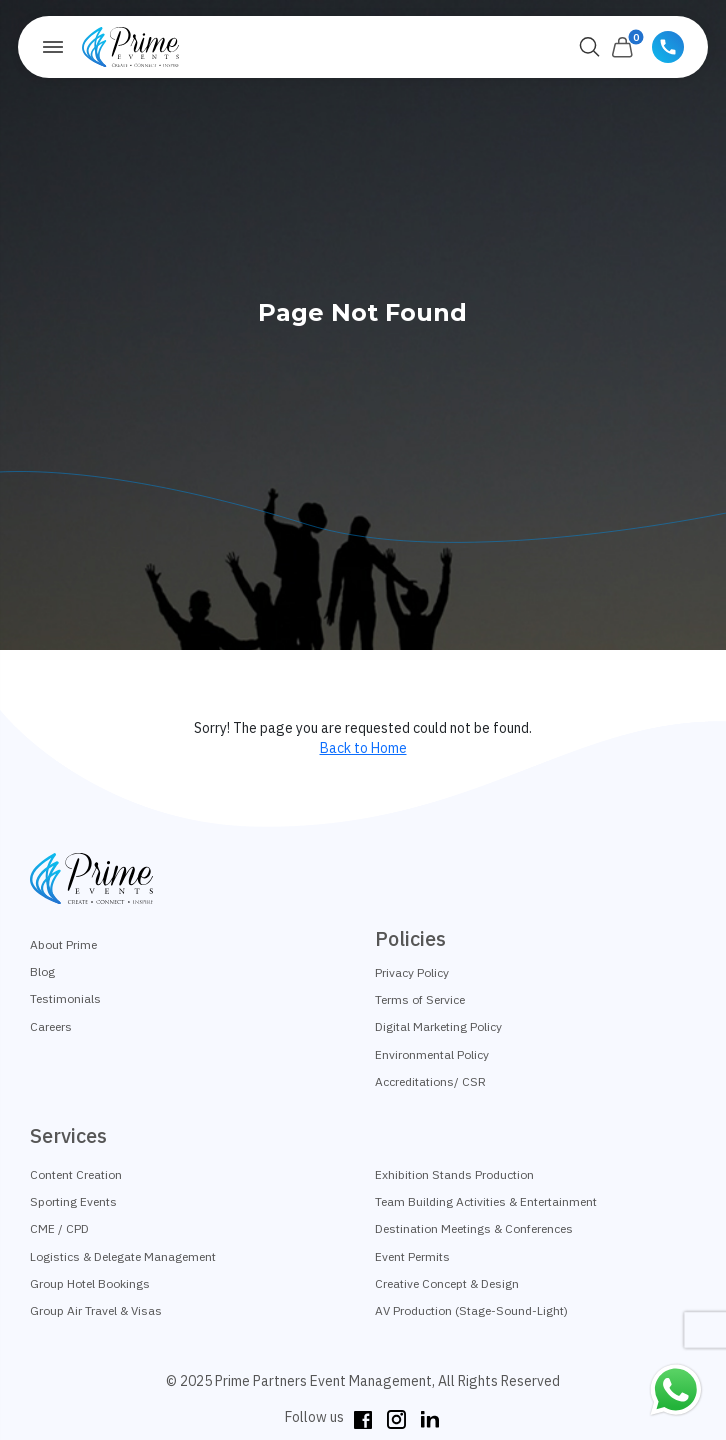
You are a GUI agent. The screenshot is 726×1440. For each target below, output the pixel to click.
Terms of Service (420, 999)
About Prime (63, 944)
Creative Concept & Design (447, 1283)
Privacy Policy (412, 972)
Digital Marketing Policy (438, 1026)
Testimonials (65, 998)
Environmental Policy (432, 1054)
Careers (51, 1026)
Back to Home (363, 748)
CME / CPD (59, 1228)
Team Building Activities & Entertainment (486, 1201)
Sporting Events (73, 1201)
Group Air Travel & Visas (96, 1310)
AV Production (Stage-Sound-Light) (471, 1310)
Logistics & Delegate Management (123, 1256)
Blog (42, 971)
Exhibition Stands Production (454, 1174)
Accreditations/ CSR (430, 1081)
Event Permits (412, 1256)
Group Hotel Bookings (90, 1283)
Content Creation (76, 1174)
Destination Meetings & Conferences (474, 1228)
